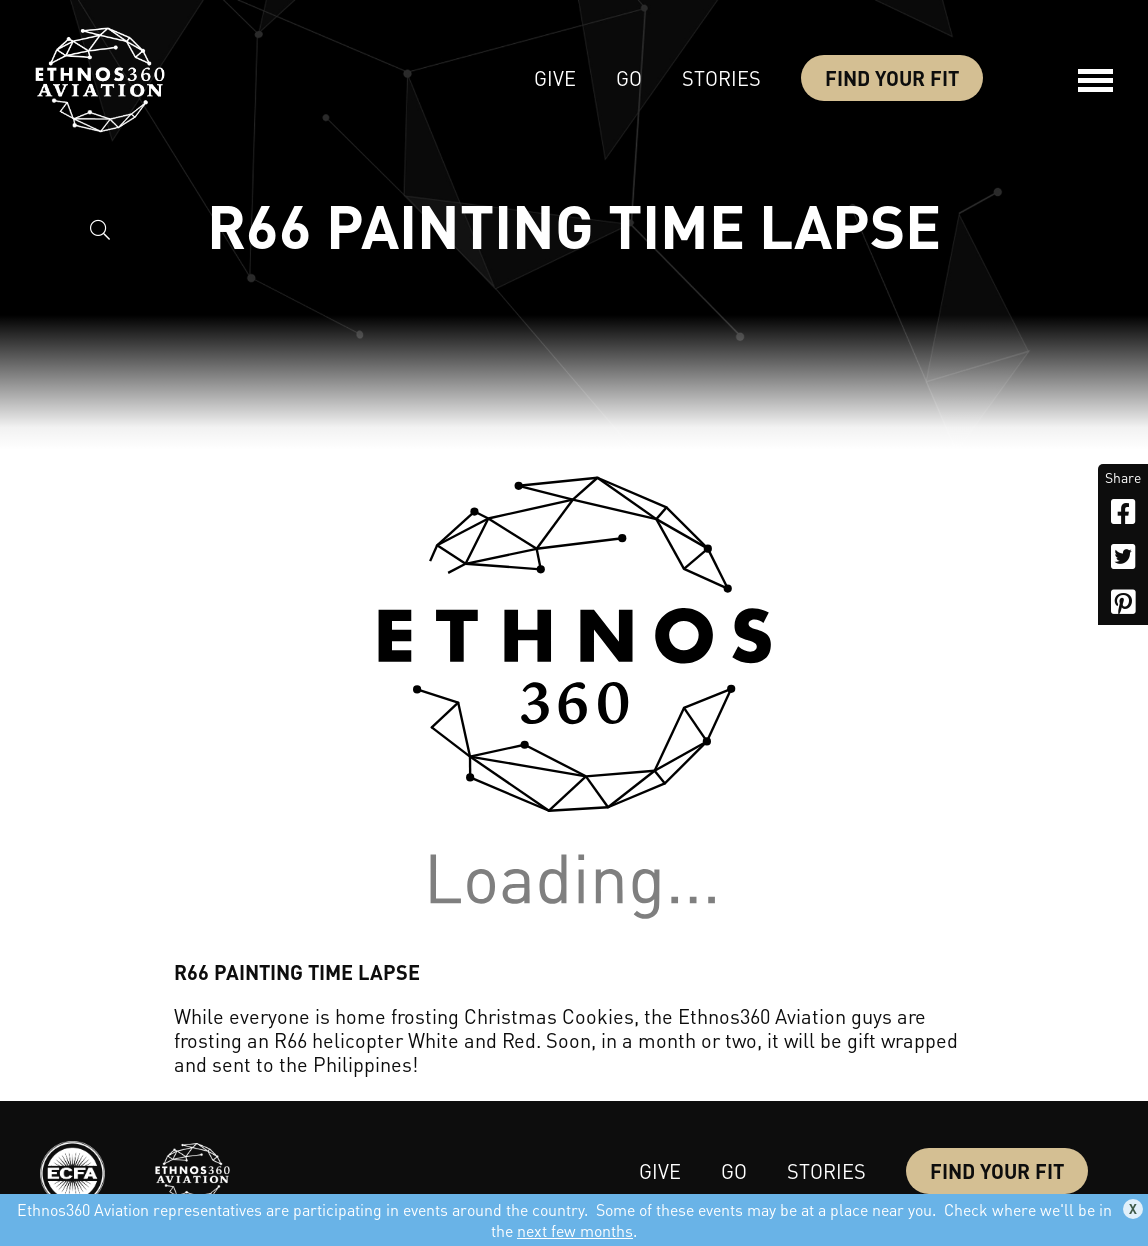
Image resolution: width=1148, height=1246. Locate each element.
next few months (575, 1230)
